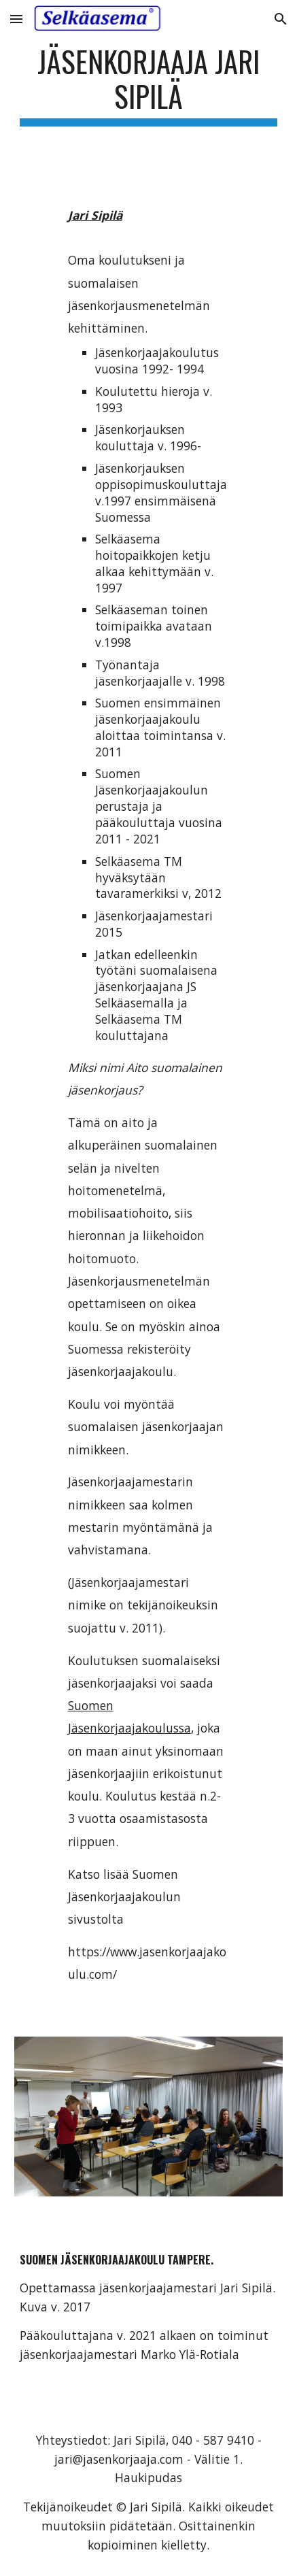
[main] (148, 85)
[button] (16, 18)
